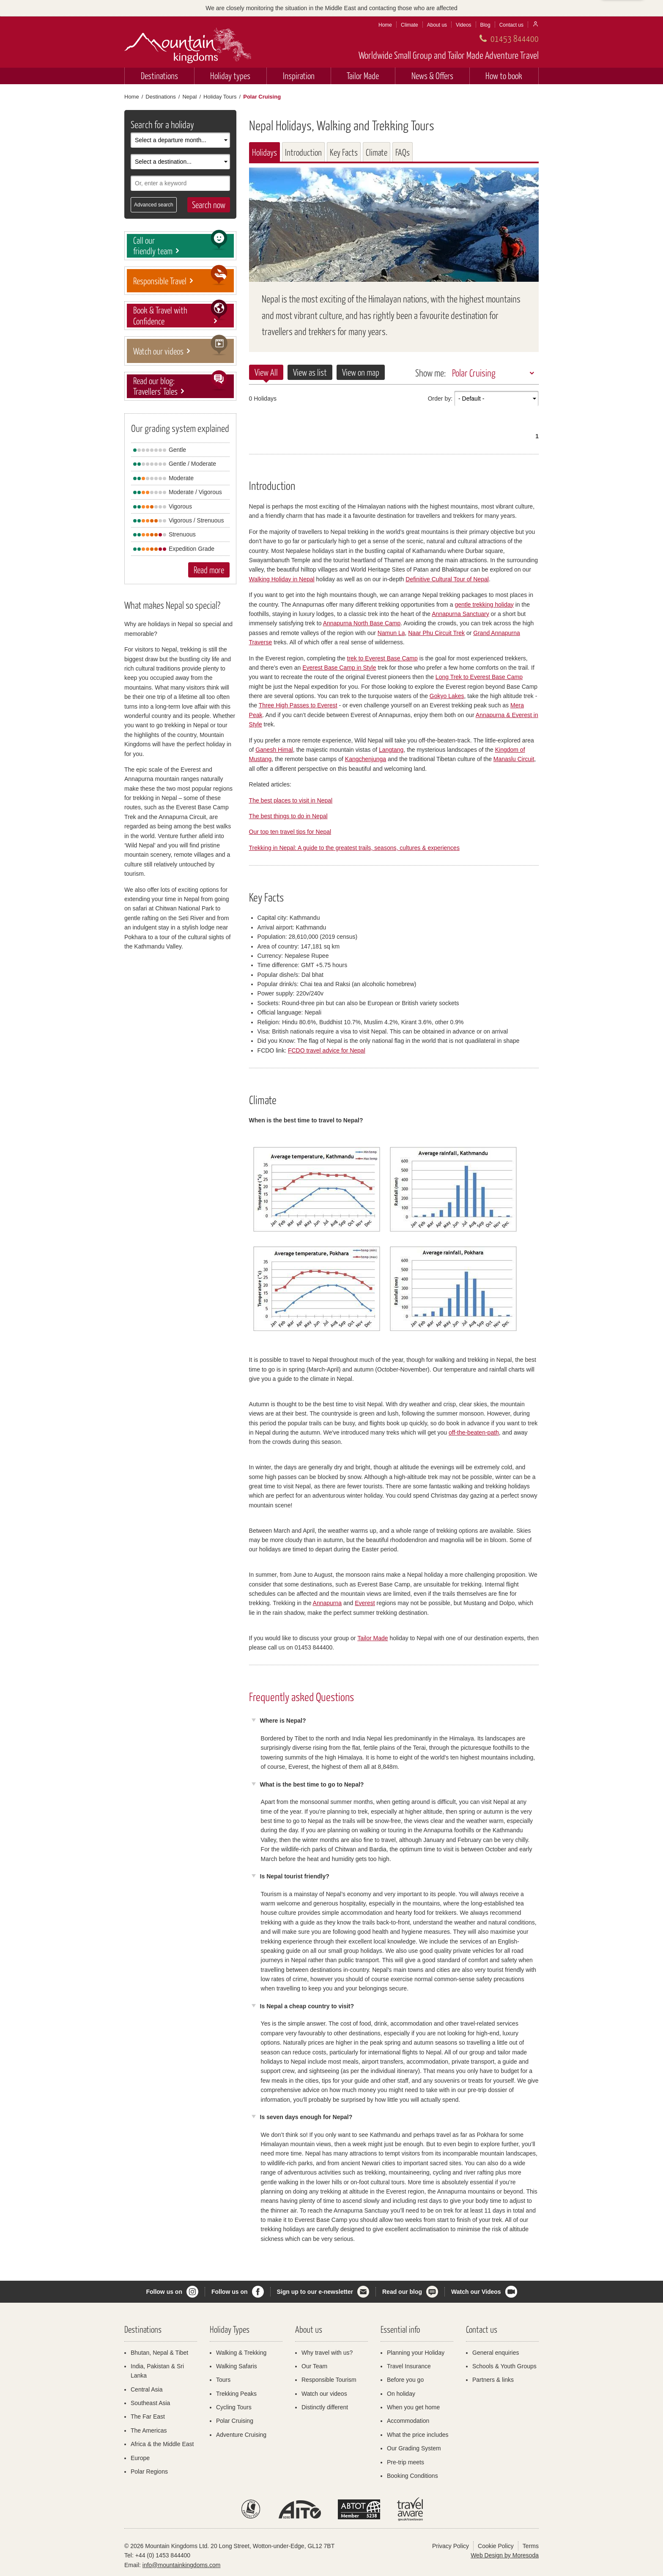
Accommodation (408, 2420)
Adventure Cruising (241, 2434)
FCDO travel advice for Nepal (326, 1050)
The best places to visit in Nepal (291, 800)
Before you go (405, 2379)
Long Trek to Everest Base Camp (479, 677)
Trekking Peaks (236, 2393)
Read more (209, 569)
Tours (223, 2379)
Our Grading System (414, 2448)
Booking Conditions (412, 2475)
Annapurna (327, 1603)
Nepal (189, 96)
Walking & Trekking (241, 2352)
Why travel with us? (327, 2352)
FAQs (402, 152)
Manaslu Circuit (513, 759)
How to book (503, 75)
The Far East (148, 2416)
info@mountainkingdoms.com (181, 2565)
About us (437, 25)
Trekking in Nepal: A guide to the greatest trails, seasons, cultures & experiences (354, 847)
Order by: (440, 398)
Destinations (159, 75)
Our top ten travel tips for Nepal (290, 831)
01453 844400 (514, 38)
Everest (365, 1603)
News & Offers (432, 75)
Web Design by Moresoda (505, 2555)
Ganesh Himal (274, 749)
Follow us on (164, 2291)
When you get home (413, 2407)
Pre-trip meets (405, 2462)
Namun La (391, 633)
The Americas (149, 2430)
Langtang (391, 749)
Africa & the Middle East (162, 2444)
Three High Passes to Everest (298, 705)
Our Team (314, 2366)
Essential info (400, 2329)
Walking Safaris (236, 2366)
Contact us (511, 25)
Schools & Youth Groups (504, 2366)
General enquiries (495, 2352)
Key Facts (344, 152)
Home (385, 25)
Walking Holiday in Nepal (282, 579)
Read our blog (402, 2291)
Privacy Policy (450, 2546)
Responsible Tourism (328, 2379)
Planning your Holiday (415, 2352)
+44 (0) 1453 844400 (162, 2555)
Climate (409, 25)
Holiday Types (229, 2329)
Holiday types (230, 75)
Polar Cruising (474, 373)
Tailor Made (363, 75)
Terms (531, 2546)
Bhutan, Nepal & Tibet (159, 2352)
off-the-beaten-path (474, 1432)
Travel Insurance (409, 2366)
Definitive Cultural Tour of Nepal (447, 579)
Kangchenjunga (365, 759)
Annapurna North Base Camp (362, 623)
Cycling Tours (234, 2407)
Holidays (264, 152)
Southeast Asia (150, 2403)
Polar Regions (149, 2471)
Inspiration (299, 75)
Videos (463, 25)
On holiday (401, 2393)
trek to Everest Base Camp (382, 658)
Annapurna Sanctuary (460, 613)
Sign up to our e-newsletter (315, 2291)
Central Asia (146, 2389)
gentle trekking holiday (484, 604)
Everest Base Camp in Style (339, 667)
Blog (485, 25)
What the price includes (418, 2434)
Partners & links (493, 2379)
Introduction (303, 152)
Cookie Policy (496, 2546)
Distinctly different (324, 2407)
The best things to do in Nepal (288, 816)
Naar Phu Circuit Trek (436, 633)
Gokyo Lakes (447, 696)
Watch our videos (324, 2393)
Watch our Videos (476, 2291)
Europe (140, 2458)
